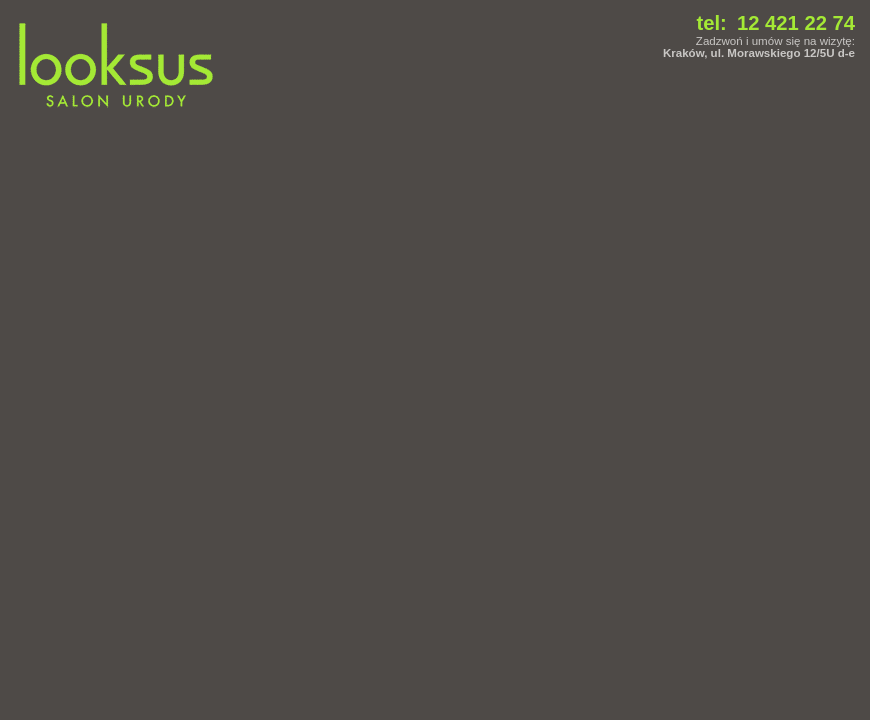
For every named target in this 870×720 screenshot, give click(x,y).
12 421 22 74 (796, 23)
